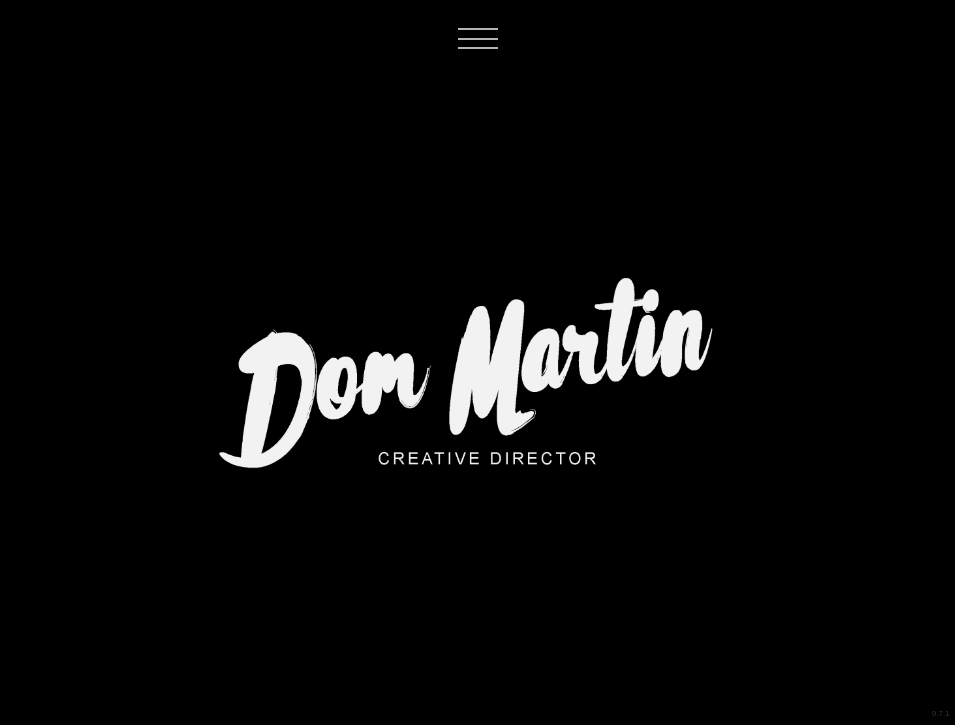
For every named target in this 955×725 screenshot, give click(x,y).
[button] (485, 80)
